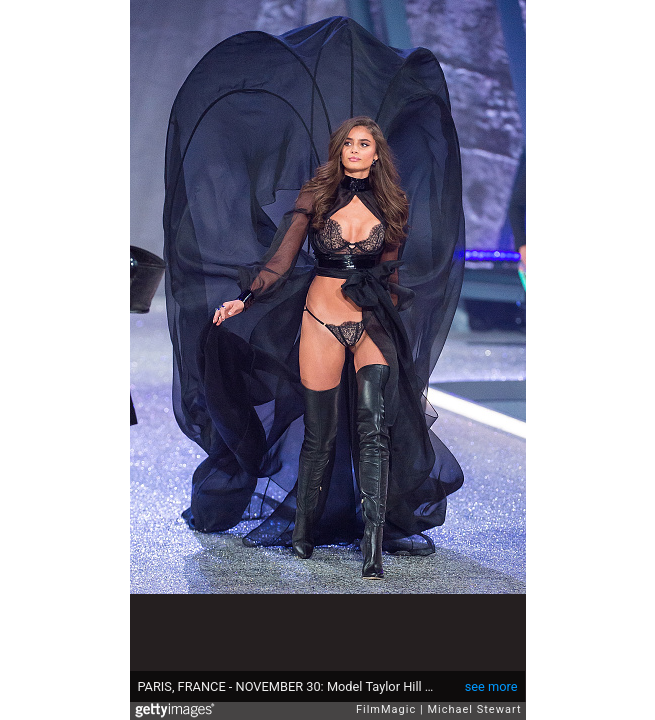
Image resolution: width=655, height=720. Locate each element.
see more (491, 686)
